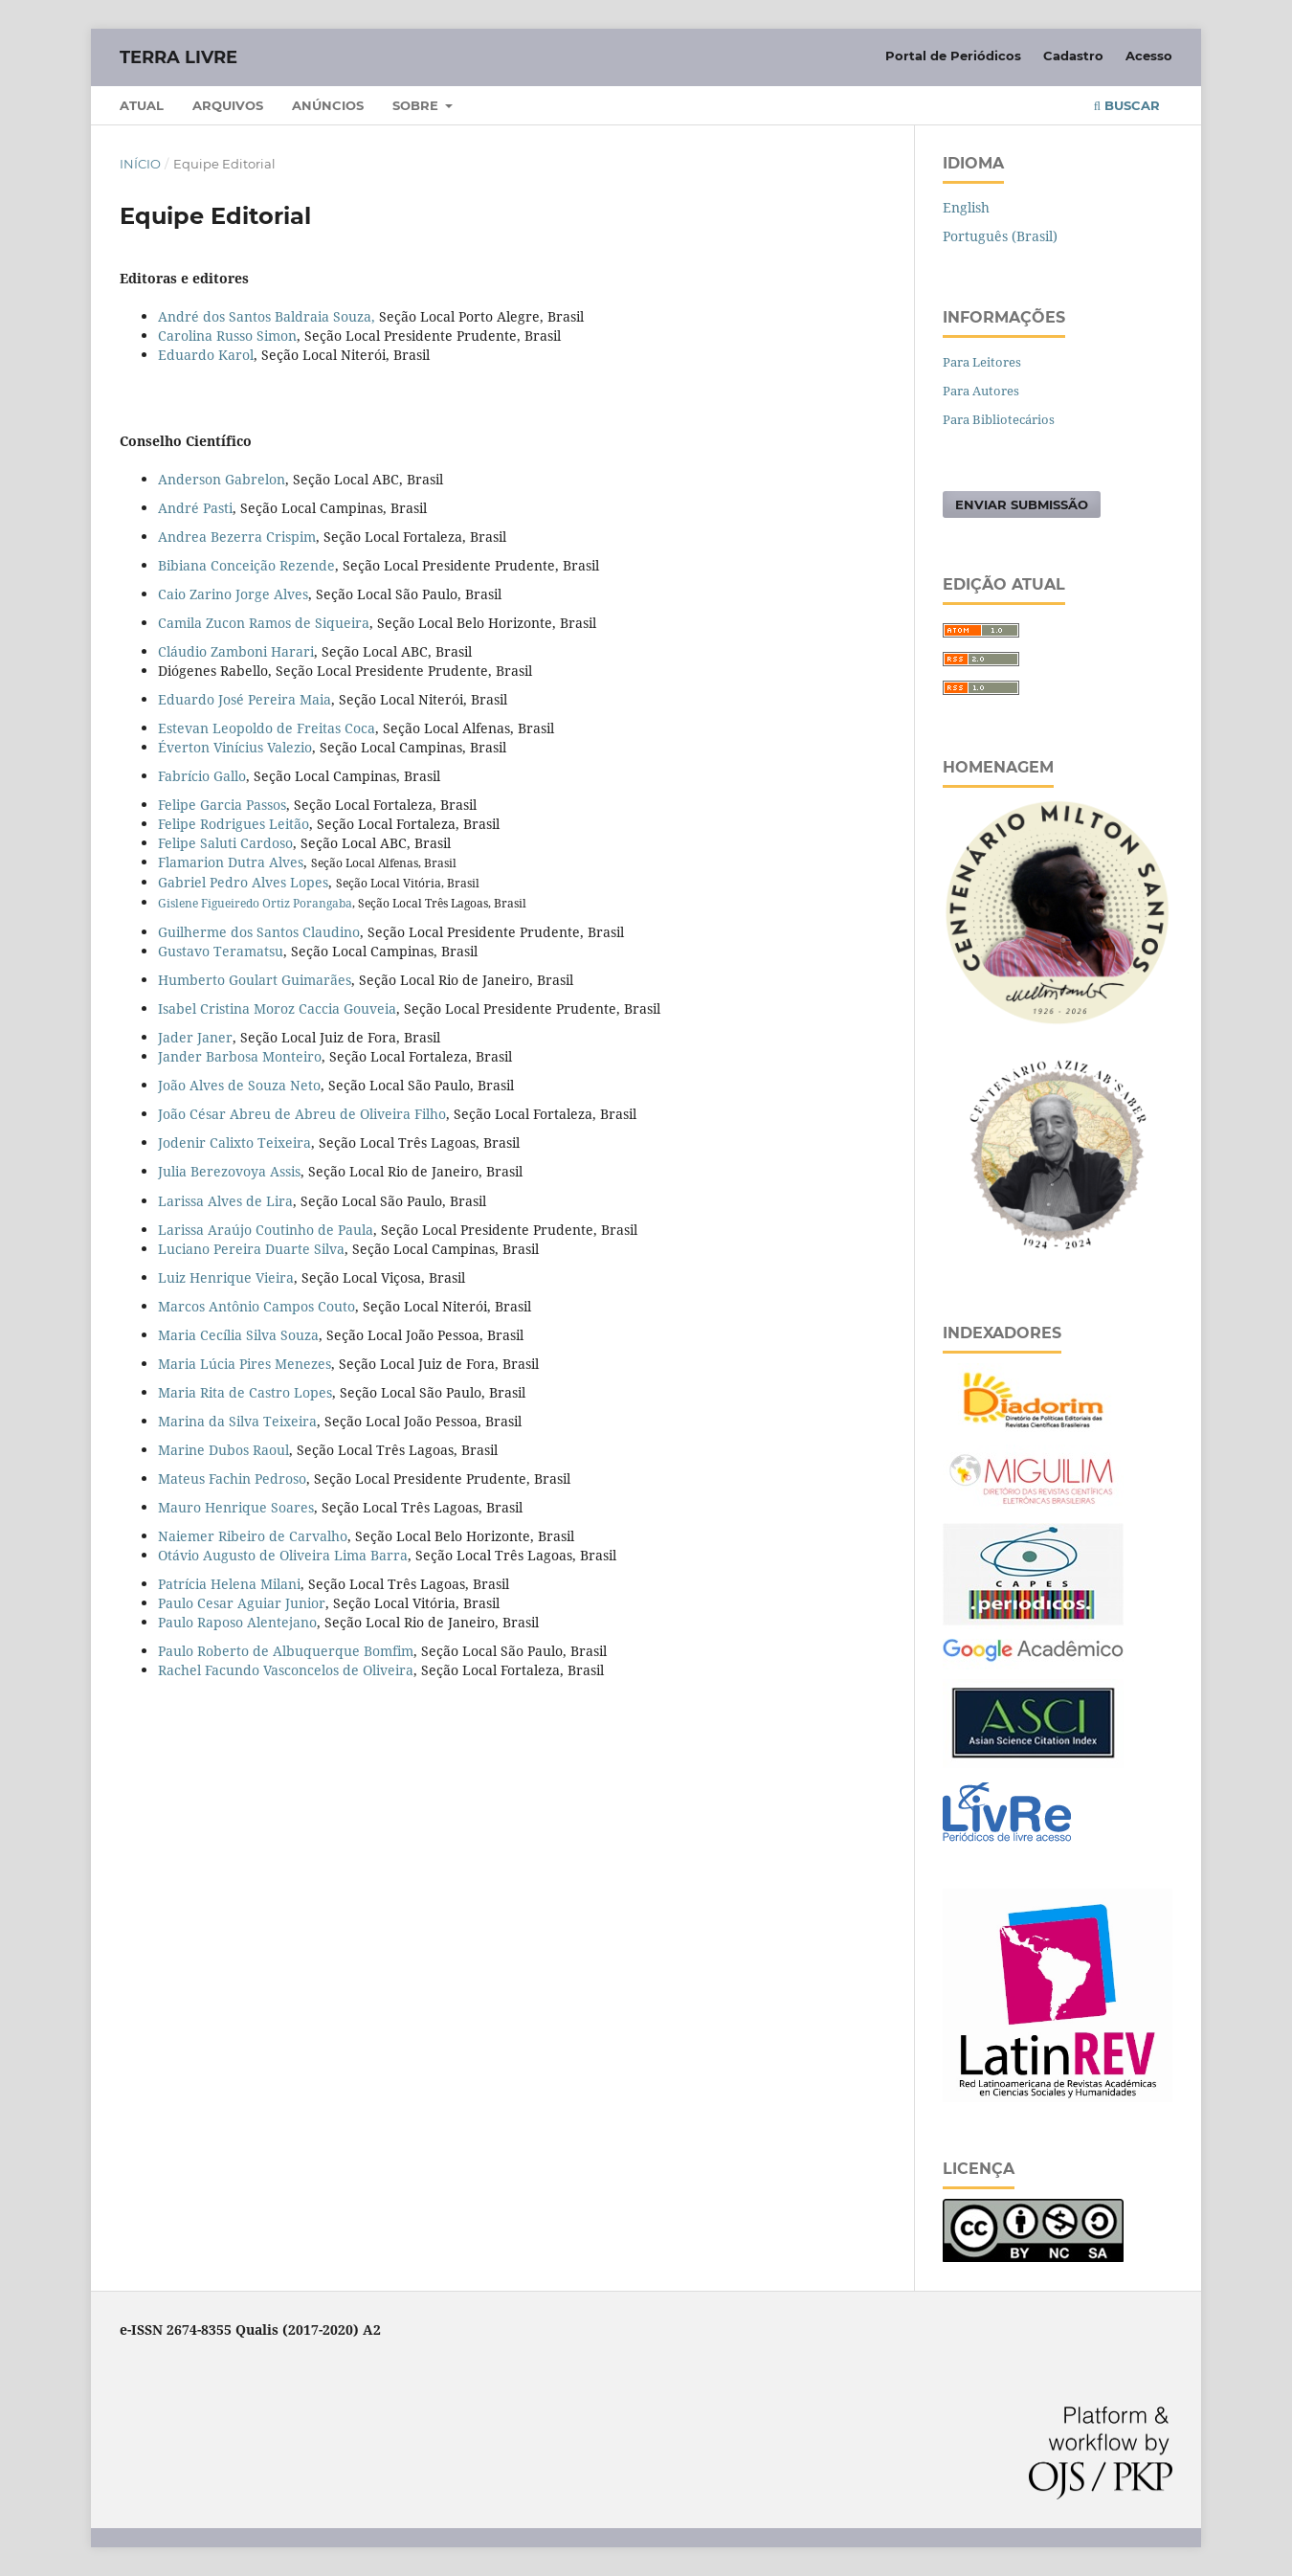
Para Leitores (982, 361)
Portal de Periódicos (953, 55)
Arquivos (227, 105)
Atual (142, 105)
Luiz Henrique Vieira (226, 1277)
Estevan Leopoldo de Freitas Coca (266, 728)
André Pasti (195, 508)
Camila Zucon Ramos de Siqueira (263, 623)
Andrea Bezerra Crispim (237, 536)
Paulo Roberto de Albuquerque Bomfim (285, 1651)
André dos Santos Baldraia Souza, (266, 316)
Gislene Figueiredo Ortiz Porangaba (255, 903)
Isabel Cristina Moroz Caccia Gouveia (277, 1008)
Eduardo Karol (206, 355)
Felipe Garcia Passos (222, 804)
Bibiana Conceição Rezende (246, 565)
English (966, 207)
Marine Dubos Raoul (223, 1450)
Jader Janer (195, 1037)
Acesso (1148, 55)
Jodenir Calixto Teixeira (234, 1142)
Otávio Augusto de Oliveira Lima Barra (283, 1555)
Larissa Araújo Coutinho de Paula (265, 1230)
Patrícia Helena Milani (229, 1584)
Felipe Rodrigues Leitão (233, 824)
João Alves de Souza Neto (239, 1085)
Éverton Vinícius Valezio (235, 747)
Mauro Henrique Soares (236, 1507)
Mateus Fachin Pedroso (232, 1478)
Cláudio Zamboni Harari (236, 651)
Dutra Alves (263, 862)
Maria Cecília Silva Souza (238, 1335)
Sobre (417, 105)
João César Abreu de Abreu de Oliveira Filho (302, 1114)
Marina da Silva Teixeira (237, 1421)
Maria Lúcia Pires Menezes (244, 1364)
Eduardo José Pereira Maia (244, 699)
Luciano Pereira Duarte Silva (251, 1249)
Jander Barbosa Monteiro (240, 1056)
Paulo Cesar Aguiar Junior (241, 1603)
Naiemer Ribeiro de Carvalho (252, 1536)
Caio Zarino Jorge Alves (233, 594)
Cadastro (1073, 55)
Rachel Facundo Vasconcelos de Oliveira (285, 1670)
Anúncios (328, 105)
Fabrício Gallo (202, 776)
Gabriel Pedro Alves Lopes (243, 882)
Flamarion (191, 862)
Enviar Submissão (1021, 504)
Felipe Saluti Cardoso (225, 843)
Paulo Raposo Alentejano (237, 1622)
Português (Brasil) (1000, 236)
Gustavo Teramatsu (220, 951)
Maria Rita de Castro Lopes (245, 1392)
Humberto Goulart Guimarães (254, 980)
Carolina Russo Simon (227, 335)
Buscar (1127, 105)
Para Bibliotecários (999, 419)
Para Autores (981, 390)
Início (140, 163)
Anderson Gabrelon (221, 479)
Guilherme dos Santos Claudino (259, 932)
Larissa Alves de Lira (225, 1201)
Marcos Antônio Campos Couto (256, 1306)
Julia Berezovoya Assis (229, 1171)
